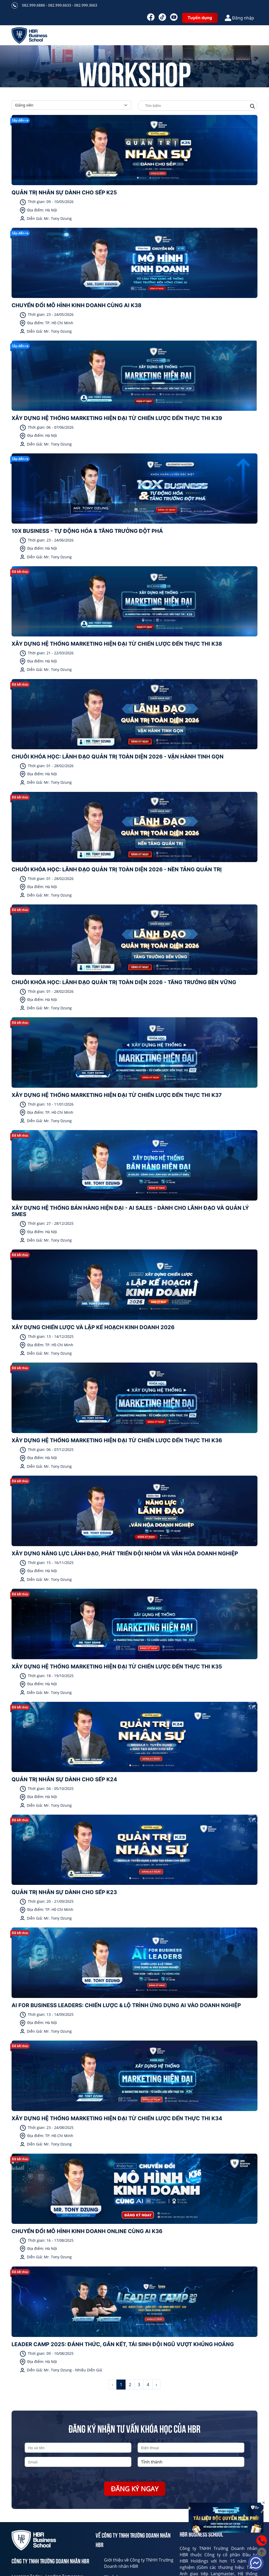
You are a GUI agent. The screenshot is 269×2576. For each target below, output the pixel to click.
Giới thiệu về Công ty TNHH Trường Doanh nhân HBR (138, 2563)
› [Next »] (156, 2384)
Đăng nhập (239, 18)
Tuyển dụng (200, 17)
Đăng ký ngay (134, 2488)
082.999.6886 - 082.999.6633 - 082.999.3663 (59, 5)
